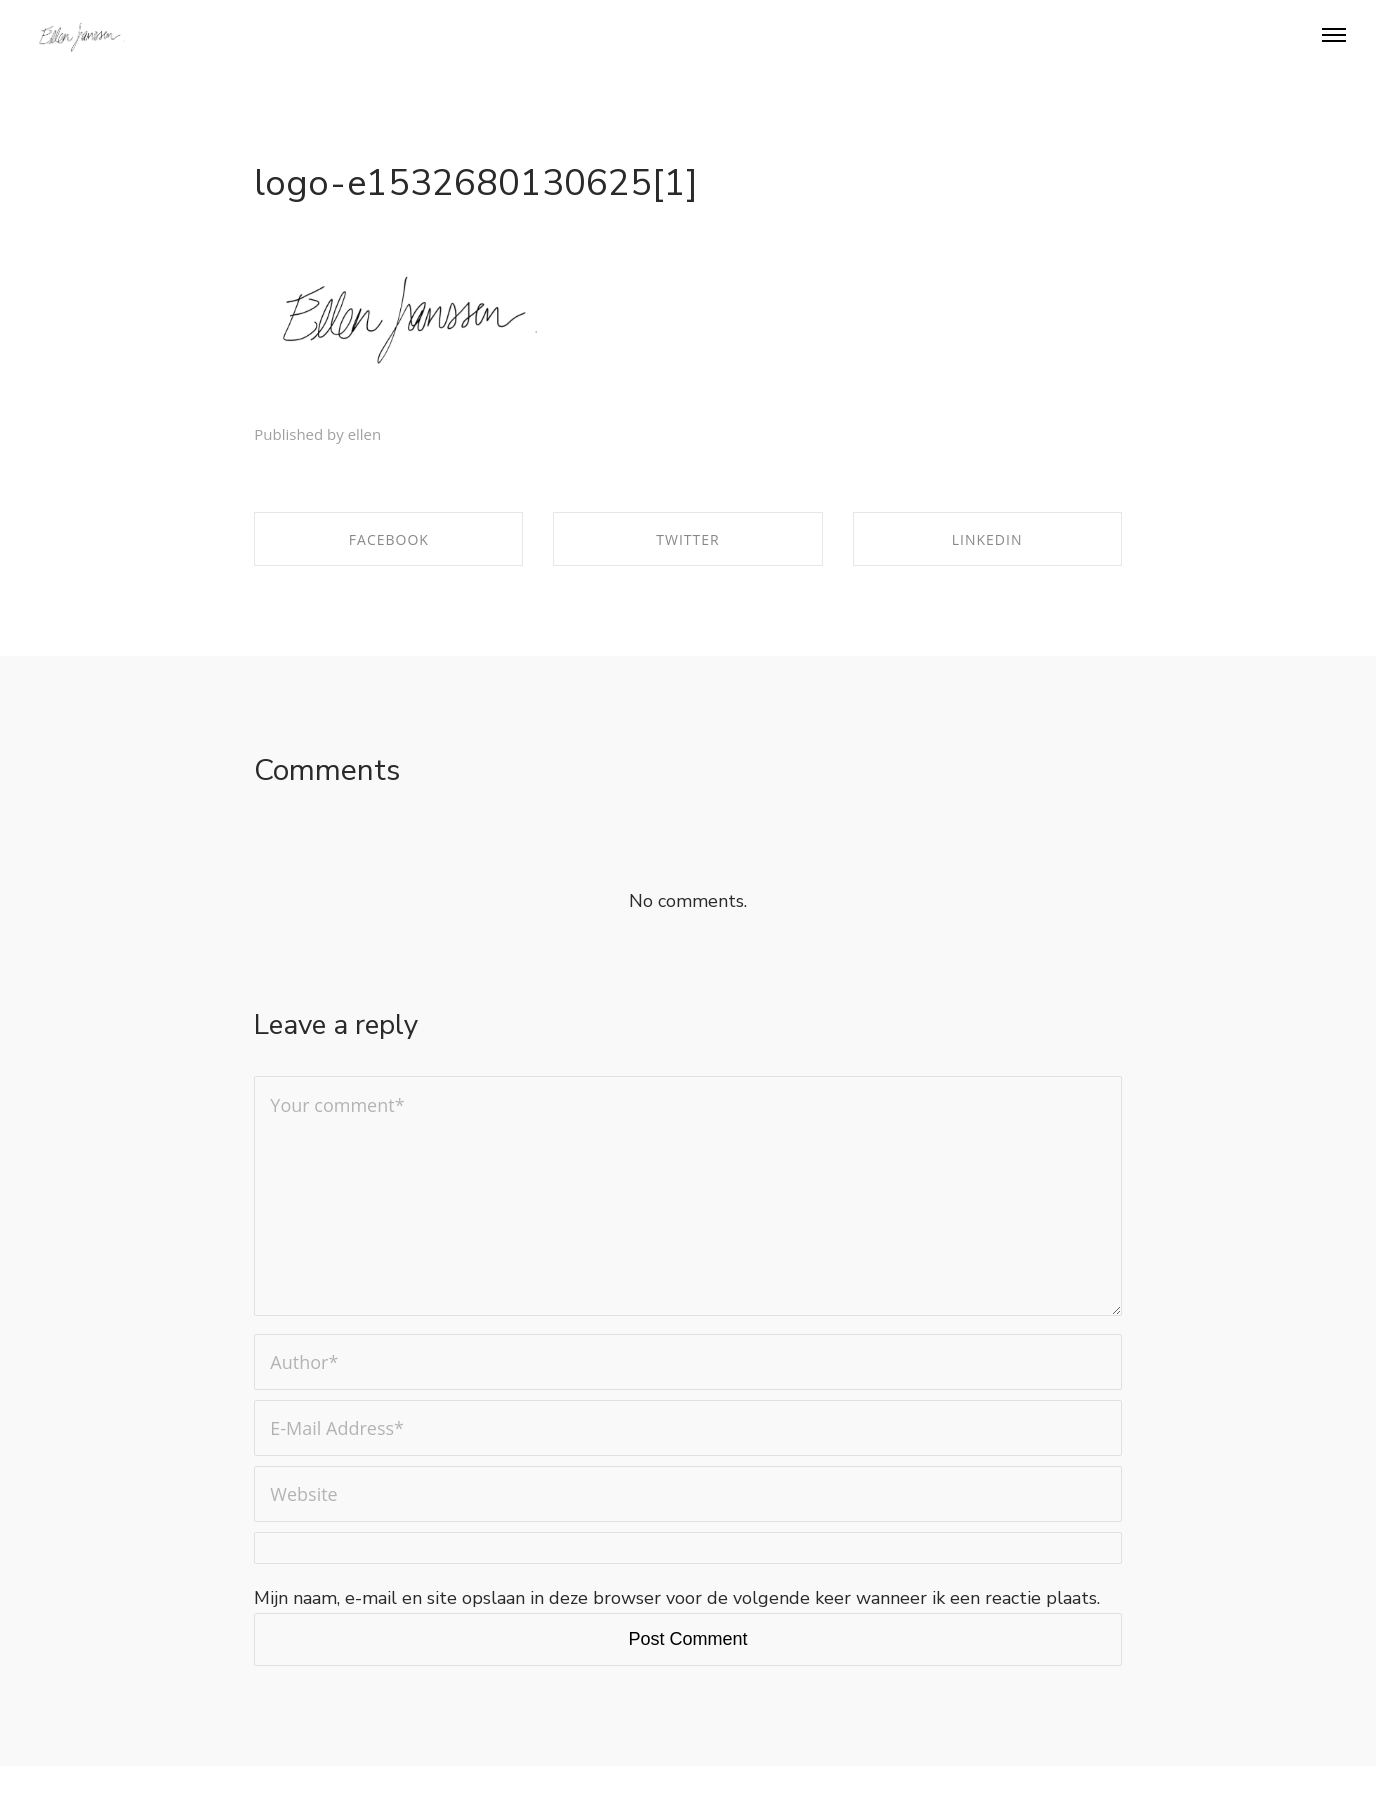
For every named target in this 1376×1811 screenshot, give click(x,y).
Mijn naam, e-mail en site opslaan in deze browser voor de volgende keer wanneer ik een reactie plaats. (677, 1598)
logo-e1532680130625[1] (476, 183)
